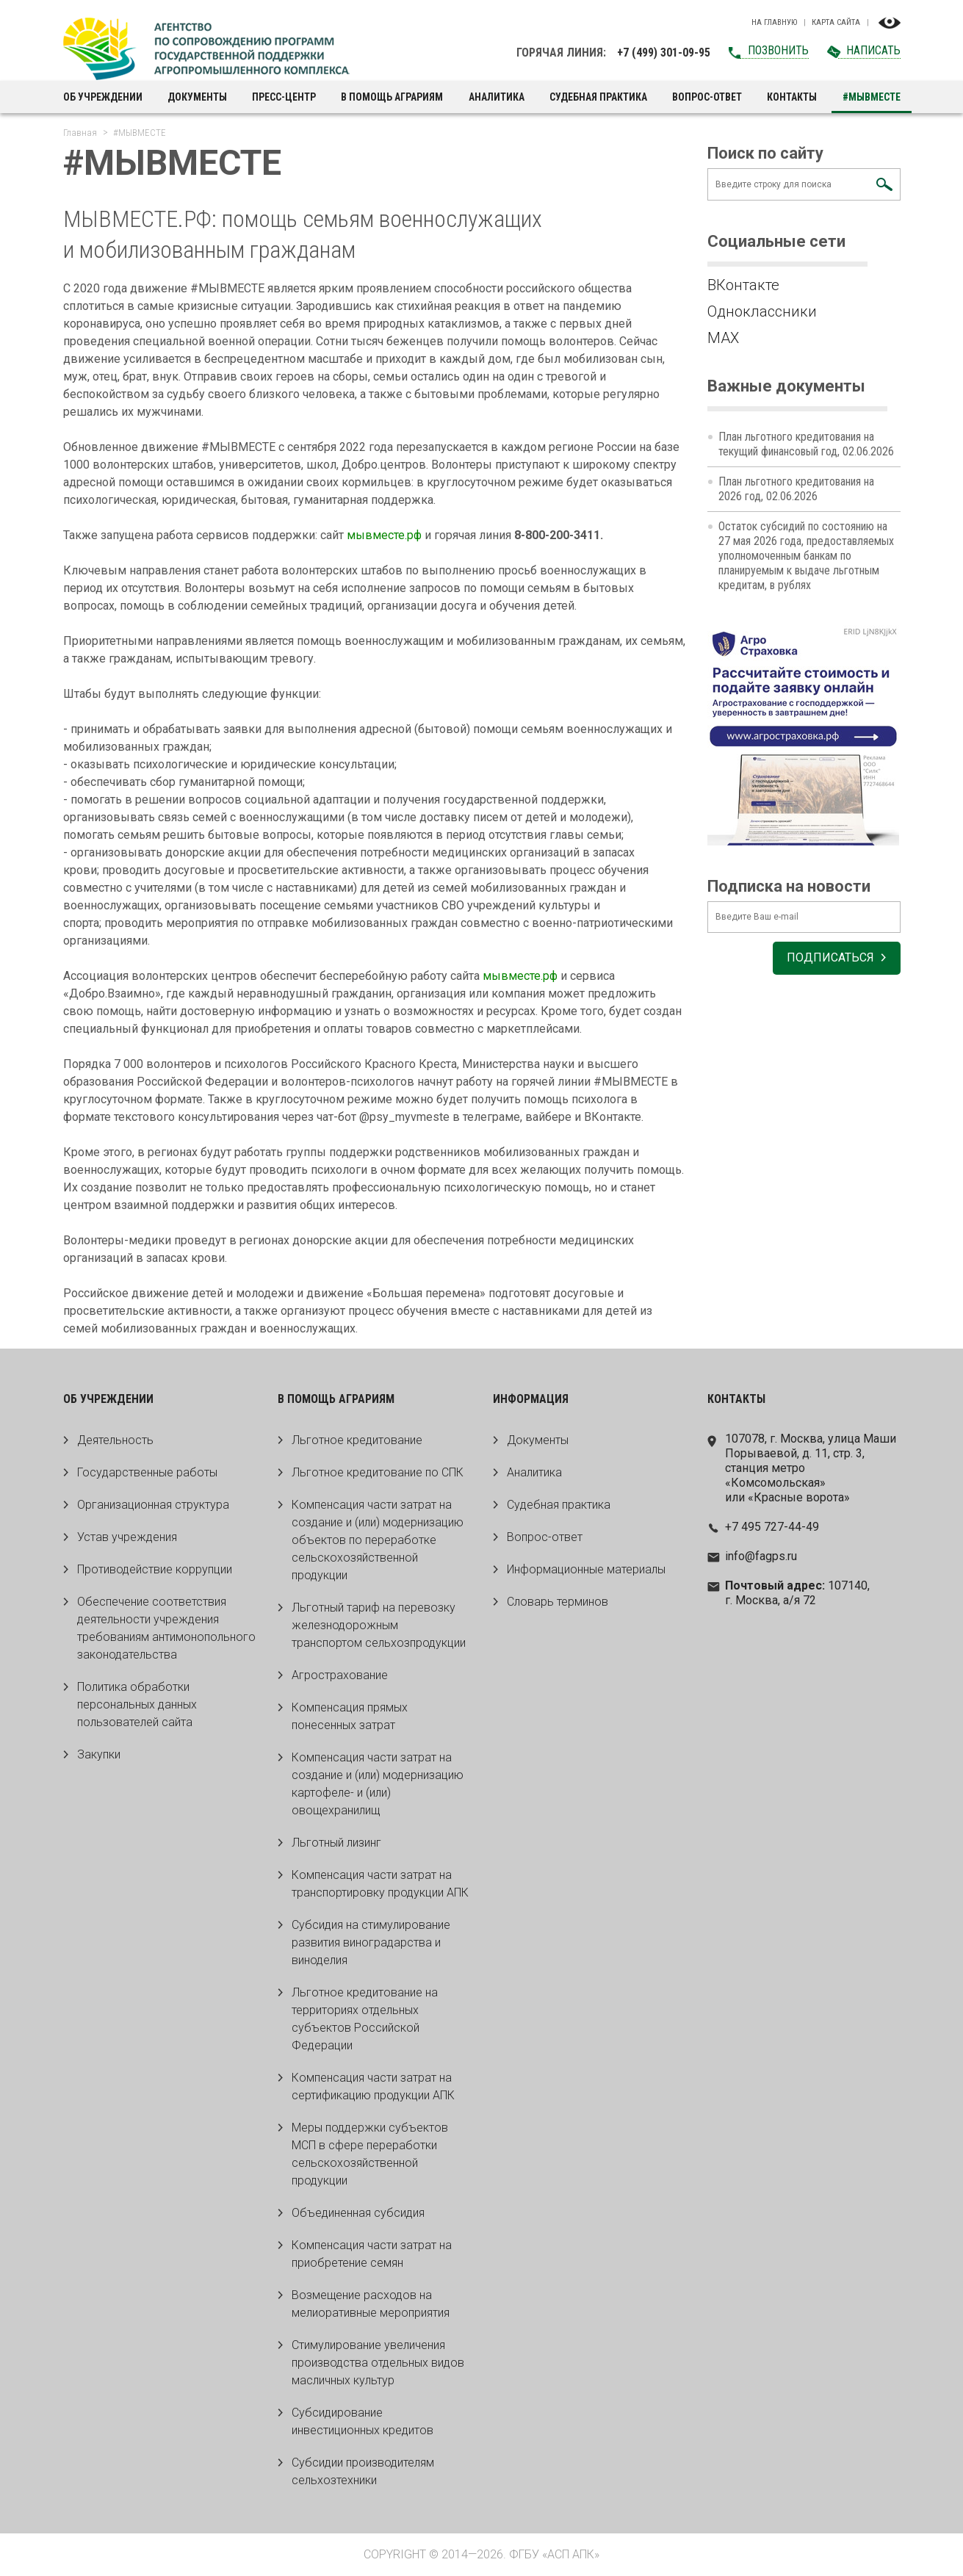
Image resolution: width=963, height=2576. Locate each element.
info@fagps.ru (761, 1556)
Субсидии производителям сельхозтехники (363, 2471)
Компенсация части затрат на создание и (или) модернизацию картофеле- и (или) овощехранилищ (378, 1783)
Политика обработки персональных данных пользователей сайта (137, 1704)
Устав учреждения (127, 1537)
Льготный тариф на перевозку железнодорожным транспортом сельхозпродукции (379, 1625)
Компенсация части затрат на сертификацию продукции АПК (373, 2086)
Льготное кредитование (357, 1440)
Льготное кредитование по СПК (378, 1472)
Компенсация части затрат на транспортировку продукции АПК (380, 1883)
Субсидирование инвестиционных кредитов (362, 2421)
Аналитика (496, 97)
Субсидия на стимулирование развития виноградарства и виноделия (371, 1942)
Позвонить (778, 50)
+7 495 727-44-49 (772, 1527)
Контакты (792, 97)
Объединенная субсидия (358, 2213)
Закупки (98, 1754)
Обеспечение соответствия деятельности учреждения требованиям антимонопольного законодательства (166, 1628)
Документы (197, 97)
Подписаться (829, 959)
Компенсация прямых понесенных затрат (350, 1716)
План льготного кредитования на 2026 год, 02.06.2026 (796, 489)
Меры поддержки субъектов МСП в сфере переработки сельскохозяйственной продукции (370, 2154)
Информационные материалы (586, 1569)
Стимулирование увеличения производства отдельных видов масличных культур (378, 2362)
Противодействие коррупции (154, 1569)
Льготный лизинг (336, 1843)
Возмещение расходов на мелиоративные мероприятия (371, 2304)
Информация (531, 1399)
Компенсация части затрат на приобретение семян (372, 2254)
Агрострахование (340, 1675)
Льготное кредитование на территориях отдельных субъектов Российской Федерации (365, 2018)
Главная (80, 132)
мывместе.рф (384, 535)
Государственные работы (147, 1472)
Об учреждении (103, 97)
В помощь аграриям (392, 97)
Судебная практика (598, 97)
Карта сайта (836, 22)
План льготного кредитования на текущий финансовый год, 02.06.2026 (806, 444)
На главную (774, 22)
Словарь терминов (557, 1602)
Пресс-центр (284, 97)
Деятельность (115, 1440)
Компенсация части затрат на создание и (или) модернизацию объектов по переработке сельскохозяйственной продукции (378, 1540)
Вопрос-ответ (707, 97)
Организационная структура (153, 1505)
